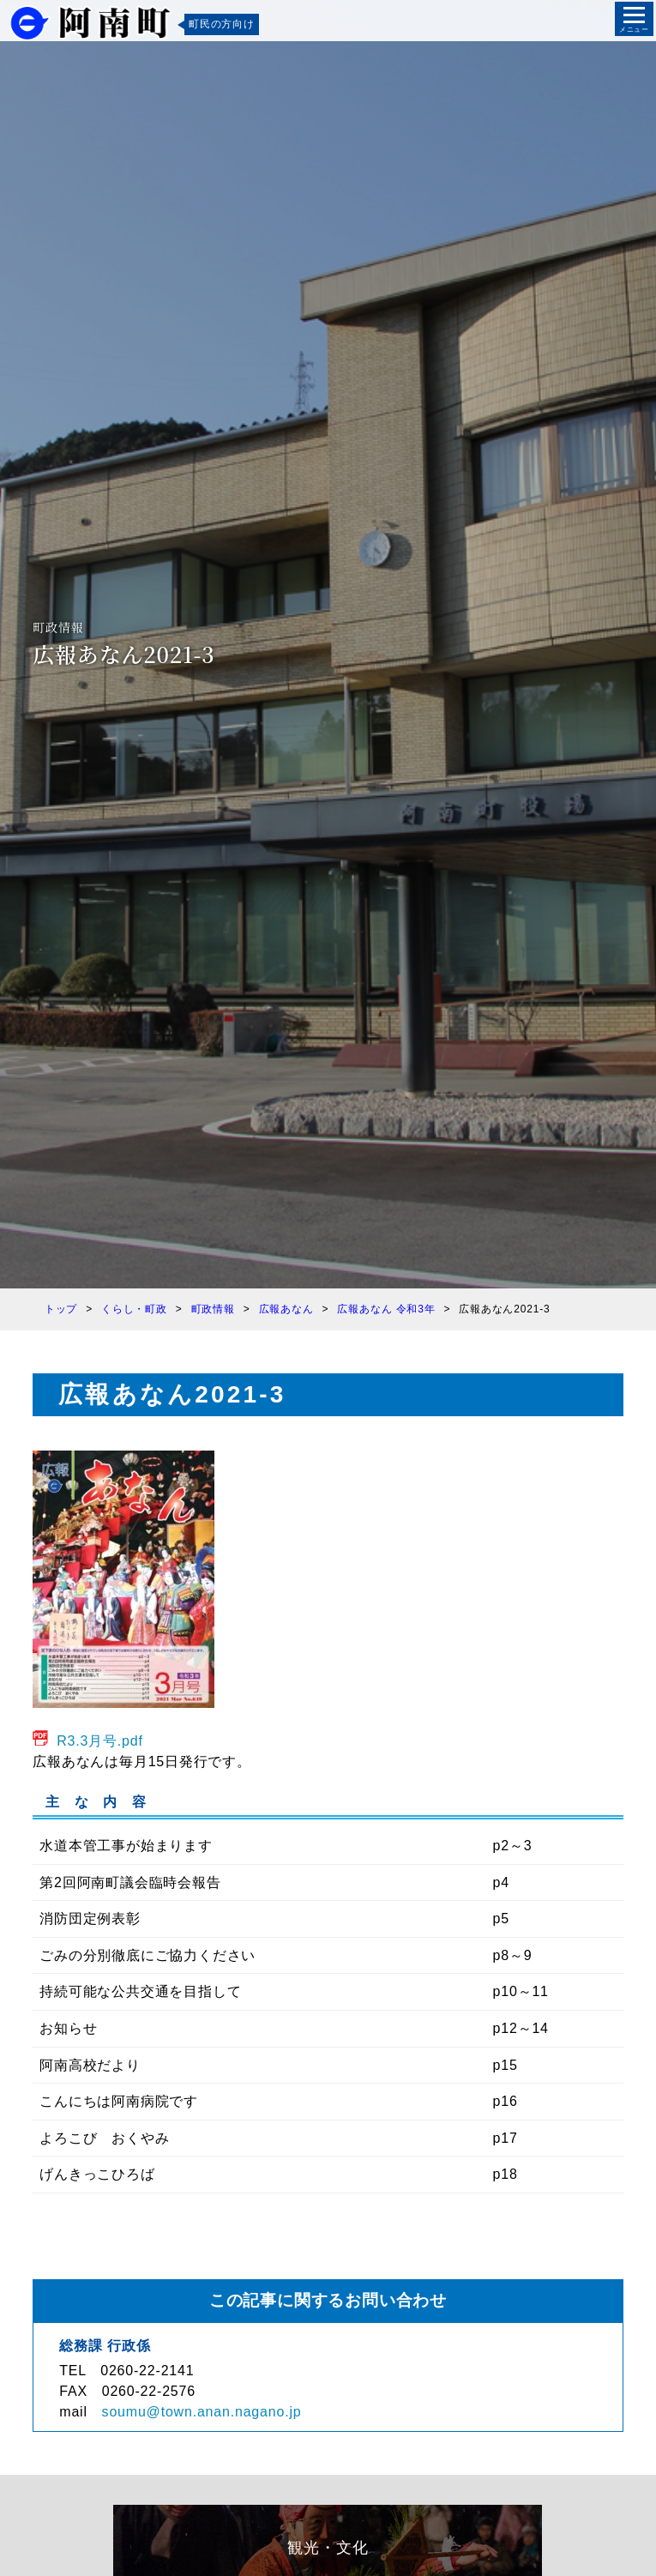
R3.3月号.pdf (100, 1741)
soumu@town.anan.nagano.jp (202, 2411)
